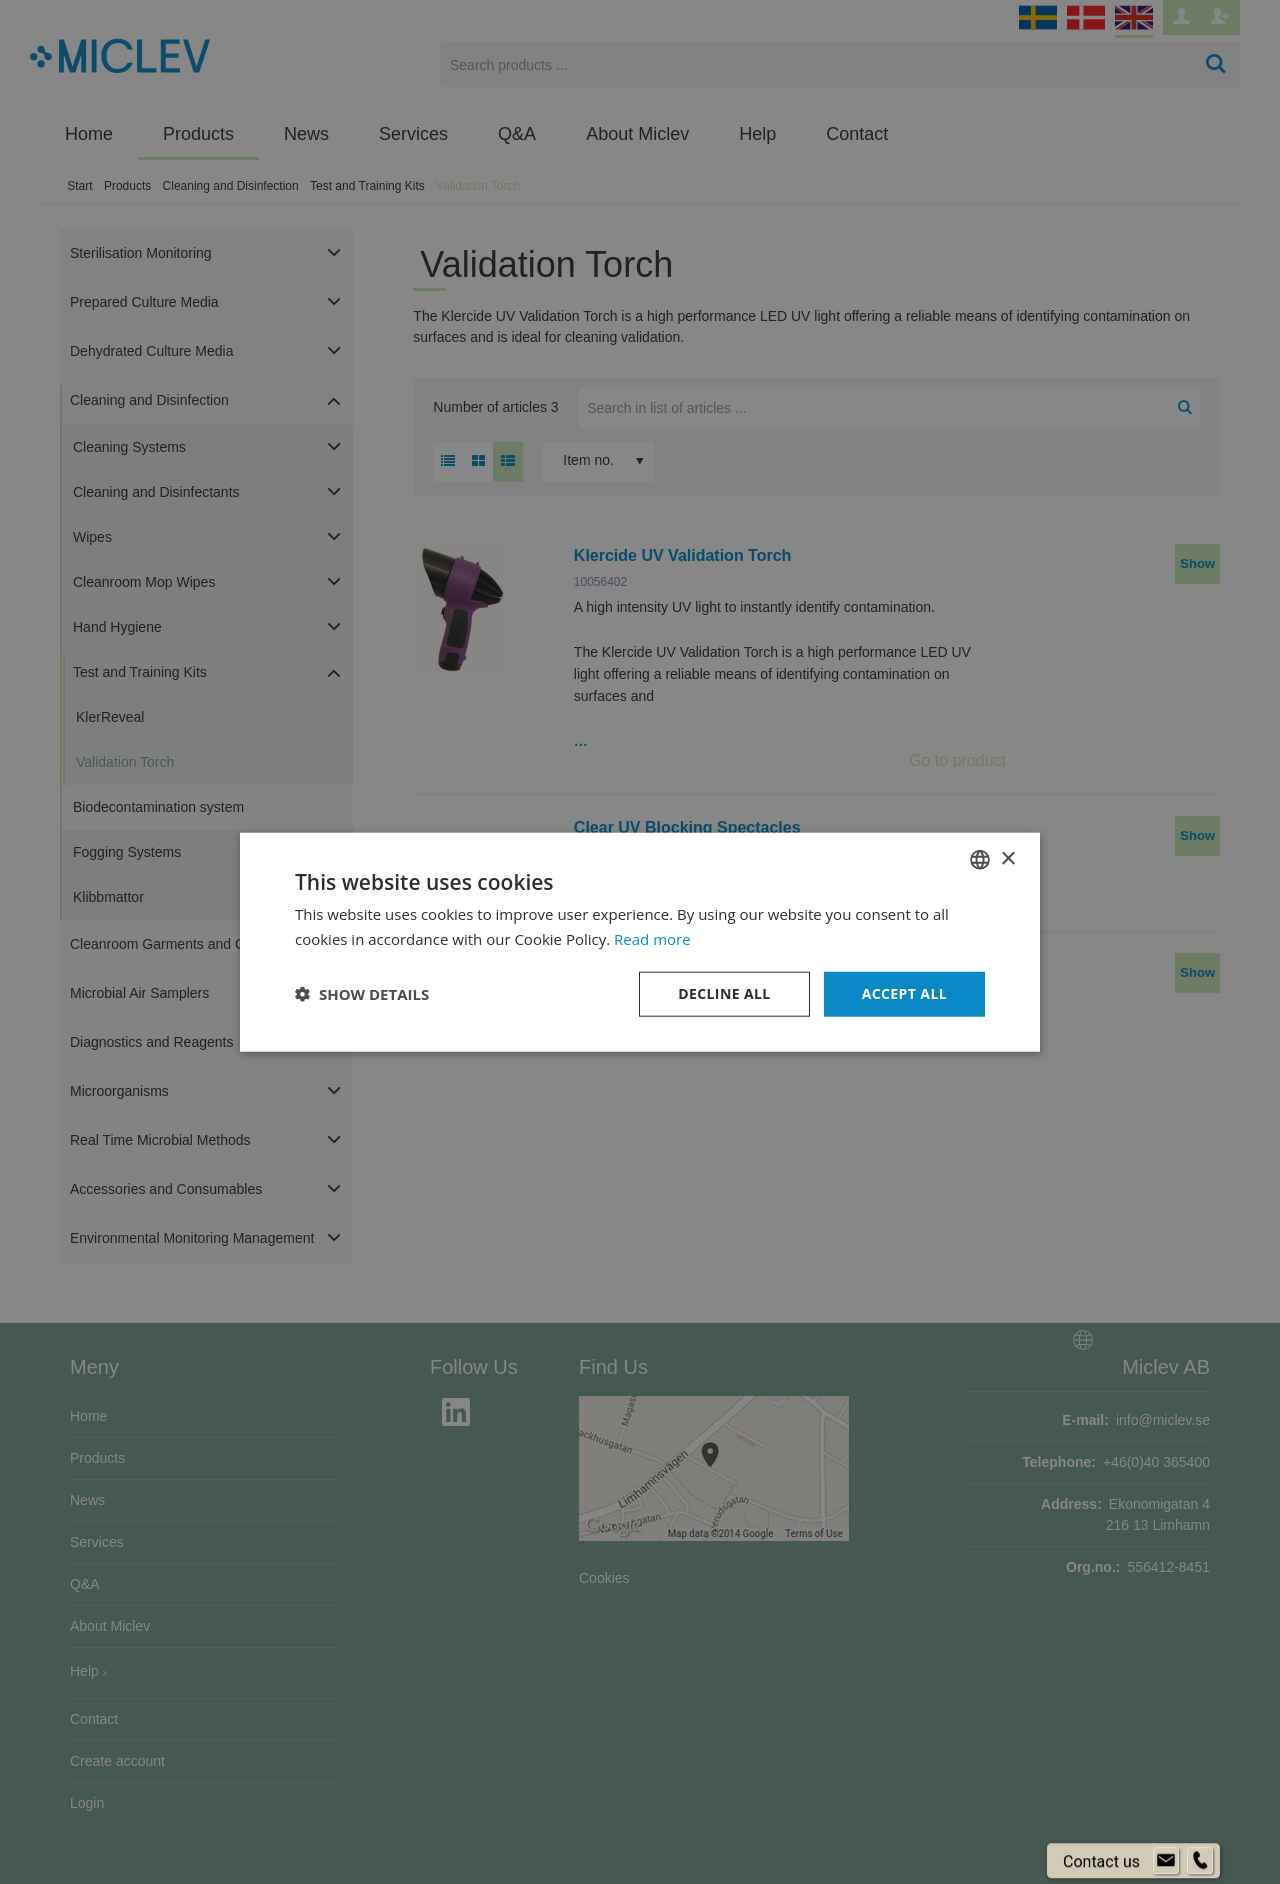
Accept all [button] (904, 993)
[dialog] (640, 942)
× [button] (1007, 858)
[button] (362, 994)
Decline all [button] (724, 993)
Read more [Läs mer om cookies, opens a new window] (652, 939)
